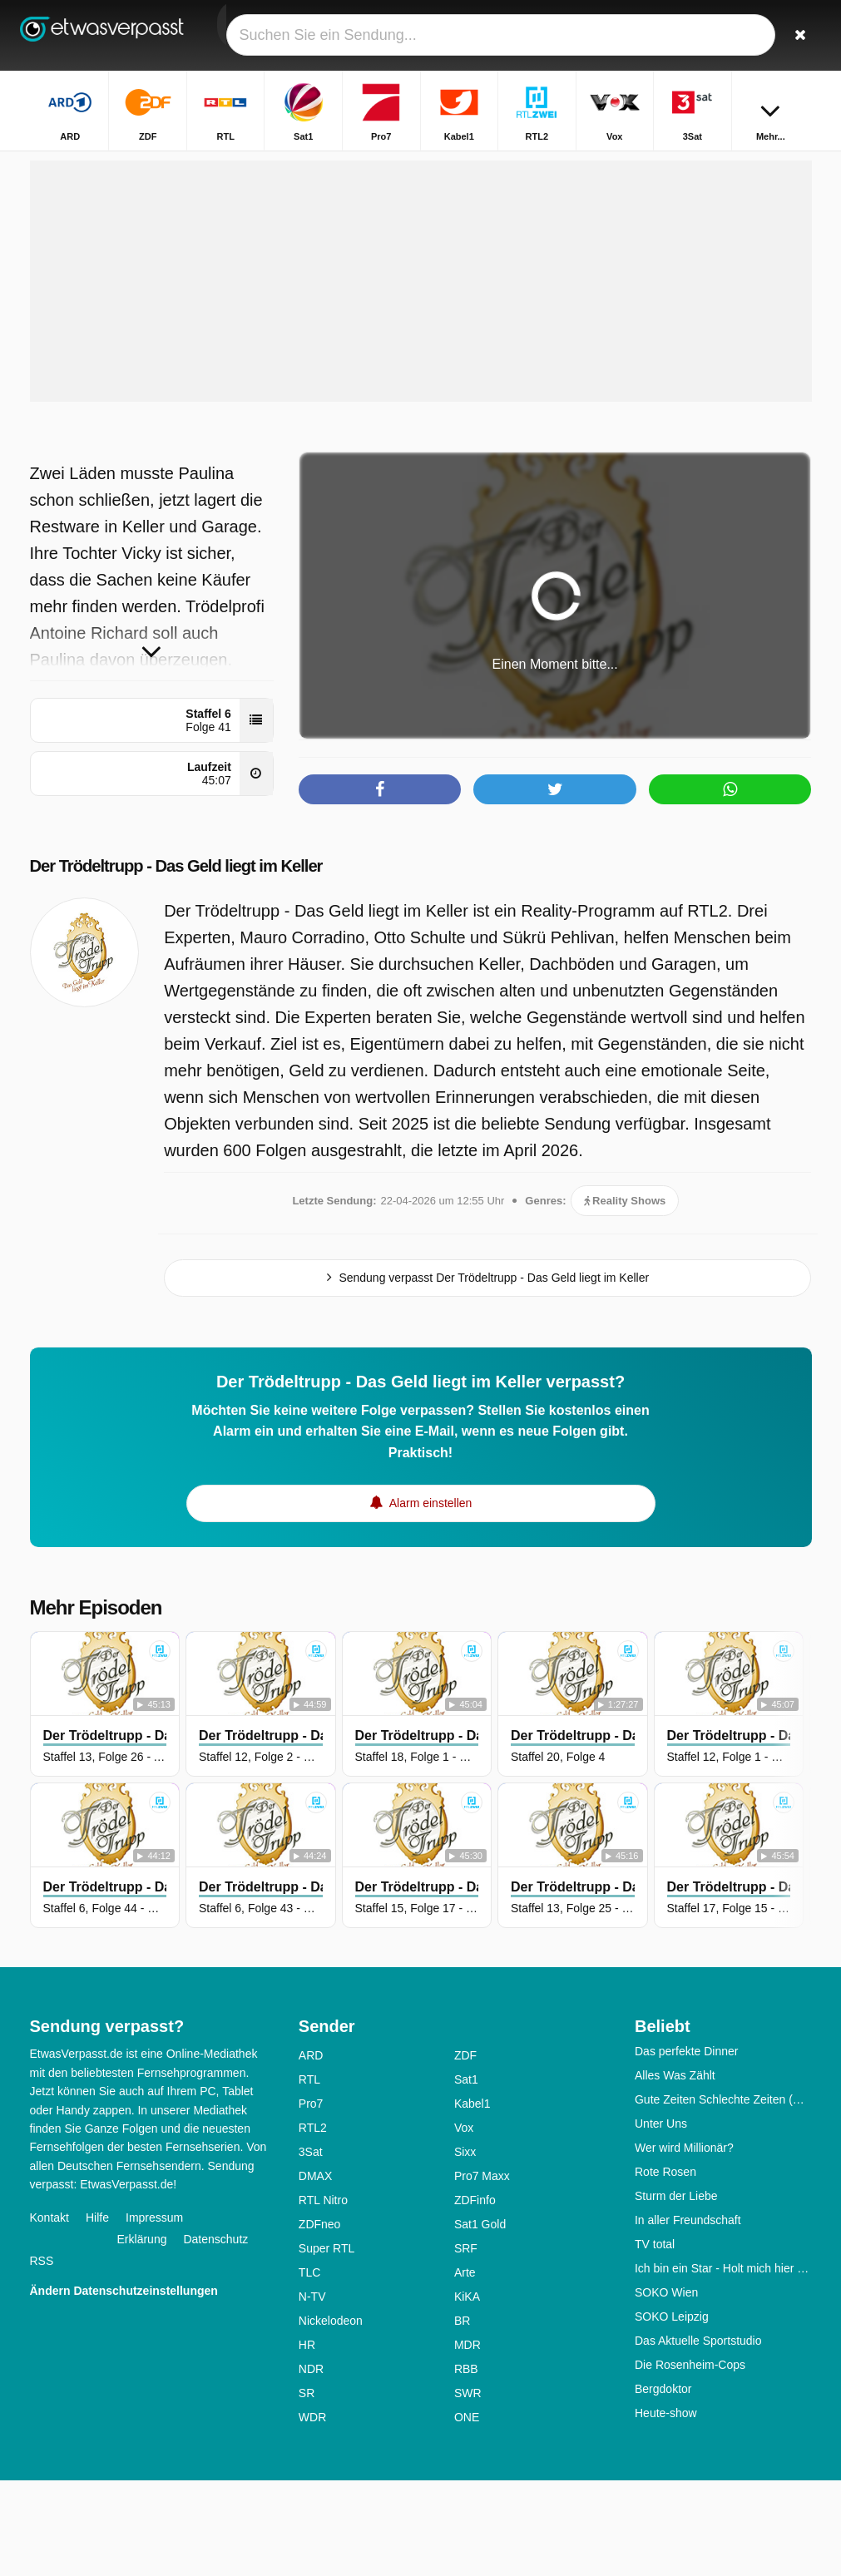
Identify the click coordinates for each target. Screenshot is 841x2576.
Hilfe (97, 2313)
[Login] (763, 35)
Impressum (154, 2313)
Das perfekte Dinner (687, 2146)
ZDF (465, 2151)
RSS (42, 2356)
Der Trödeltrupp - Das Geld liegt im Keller (207, 961)
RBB (466, 2464)
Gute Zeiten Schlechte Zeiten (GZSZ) (723, 2195)
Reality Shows (625, 1296)
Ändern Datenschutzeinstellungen (124, 2386)
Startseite (376, 164)
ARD (311, 2151)
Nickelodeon (331, 2416)
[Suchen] (802, 35)
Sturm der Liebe (676, 2291)
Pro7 (311, 2199)
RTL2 (313, 2223)
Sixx (465, 2247)
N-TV (312, 2392)
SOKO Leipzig (672, 2412)
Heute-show (666, 2508)
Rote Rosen (665, 2267)
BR (462, 2416)
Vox (463, 2223)
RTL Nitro (323, 2295)
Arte (465, 2368)
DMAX (315, 2271)
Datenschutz (215, 2334)
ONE (466, 2512)
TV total (655, 2339)
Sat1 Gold (480, 2319)
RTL (309, 2175)
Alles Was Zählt (675, 2171)
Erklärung (142, 2334)
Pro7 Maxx (482, 2271)
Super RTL (326, 2344)
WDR (312, 2512)
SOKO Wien (666, 2388)
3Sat (311, 2247)
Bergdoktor (663, 2484)
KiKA (467, 2392)
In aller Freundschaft (688, 2315)
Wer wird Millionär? (684, 2243)
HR (307, 2440)
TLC (309, 2368)
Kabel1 (472, 2199)
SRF (465, 2344)
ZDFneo (320, 2319)
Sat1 (466, 2175)
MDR (467, 2440)
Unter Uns (661, 2219)
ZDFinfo (475, 2295)
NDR (311, 2464)
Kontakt (49, 2313)
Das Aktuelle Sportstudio (698, 2436)
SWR (468, 2488)
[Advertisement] (421, 377)
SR (306, 2488)
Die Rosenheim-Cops (690, 2460)
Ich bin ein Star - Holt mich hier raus (723, 2364)
